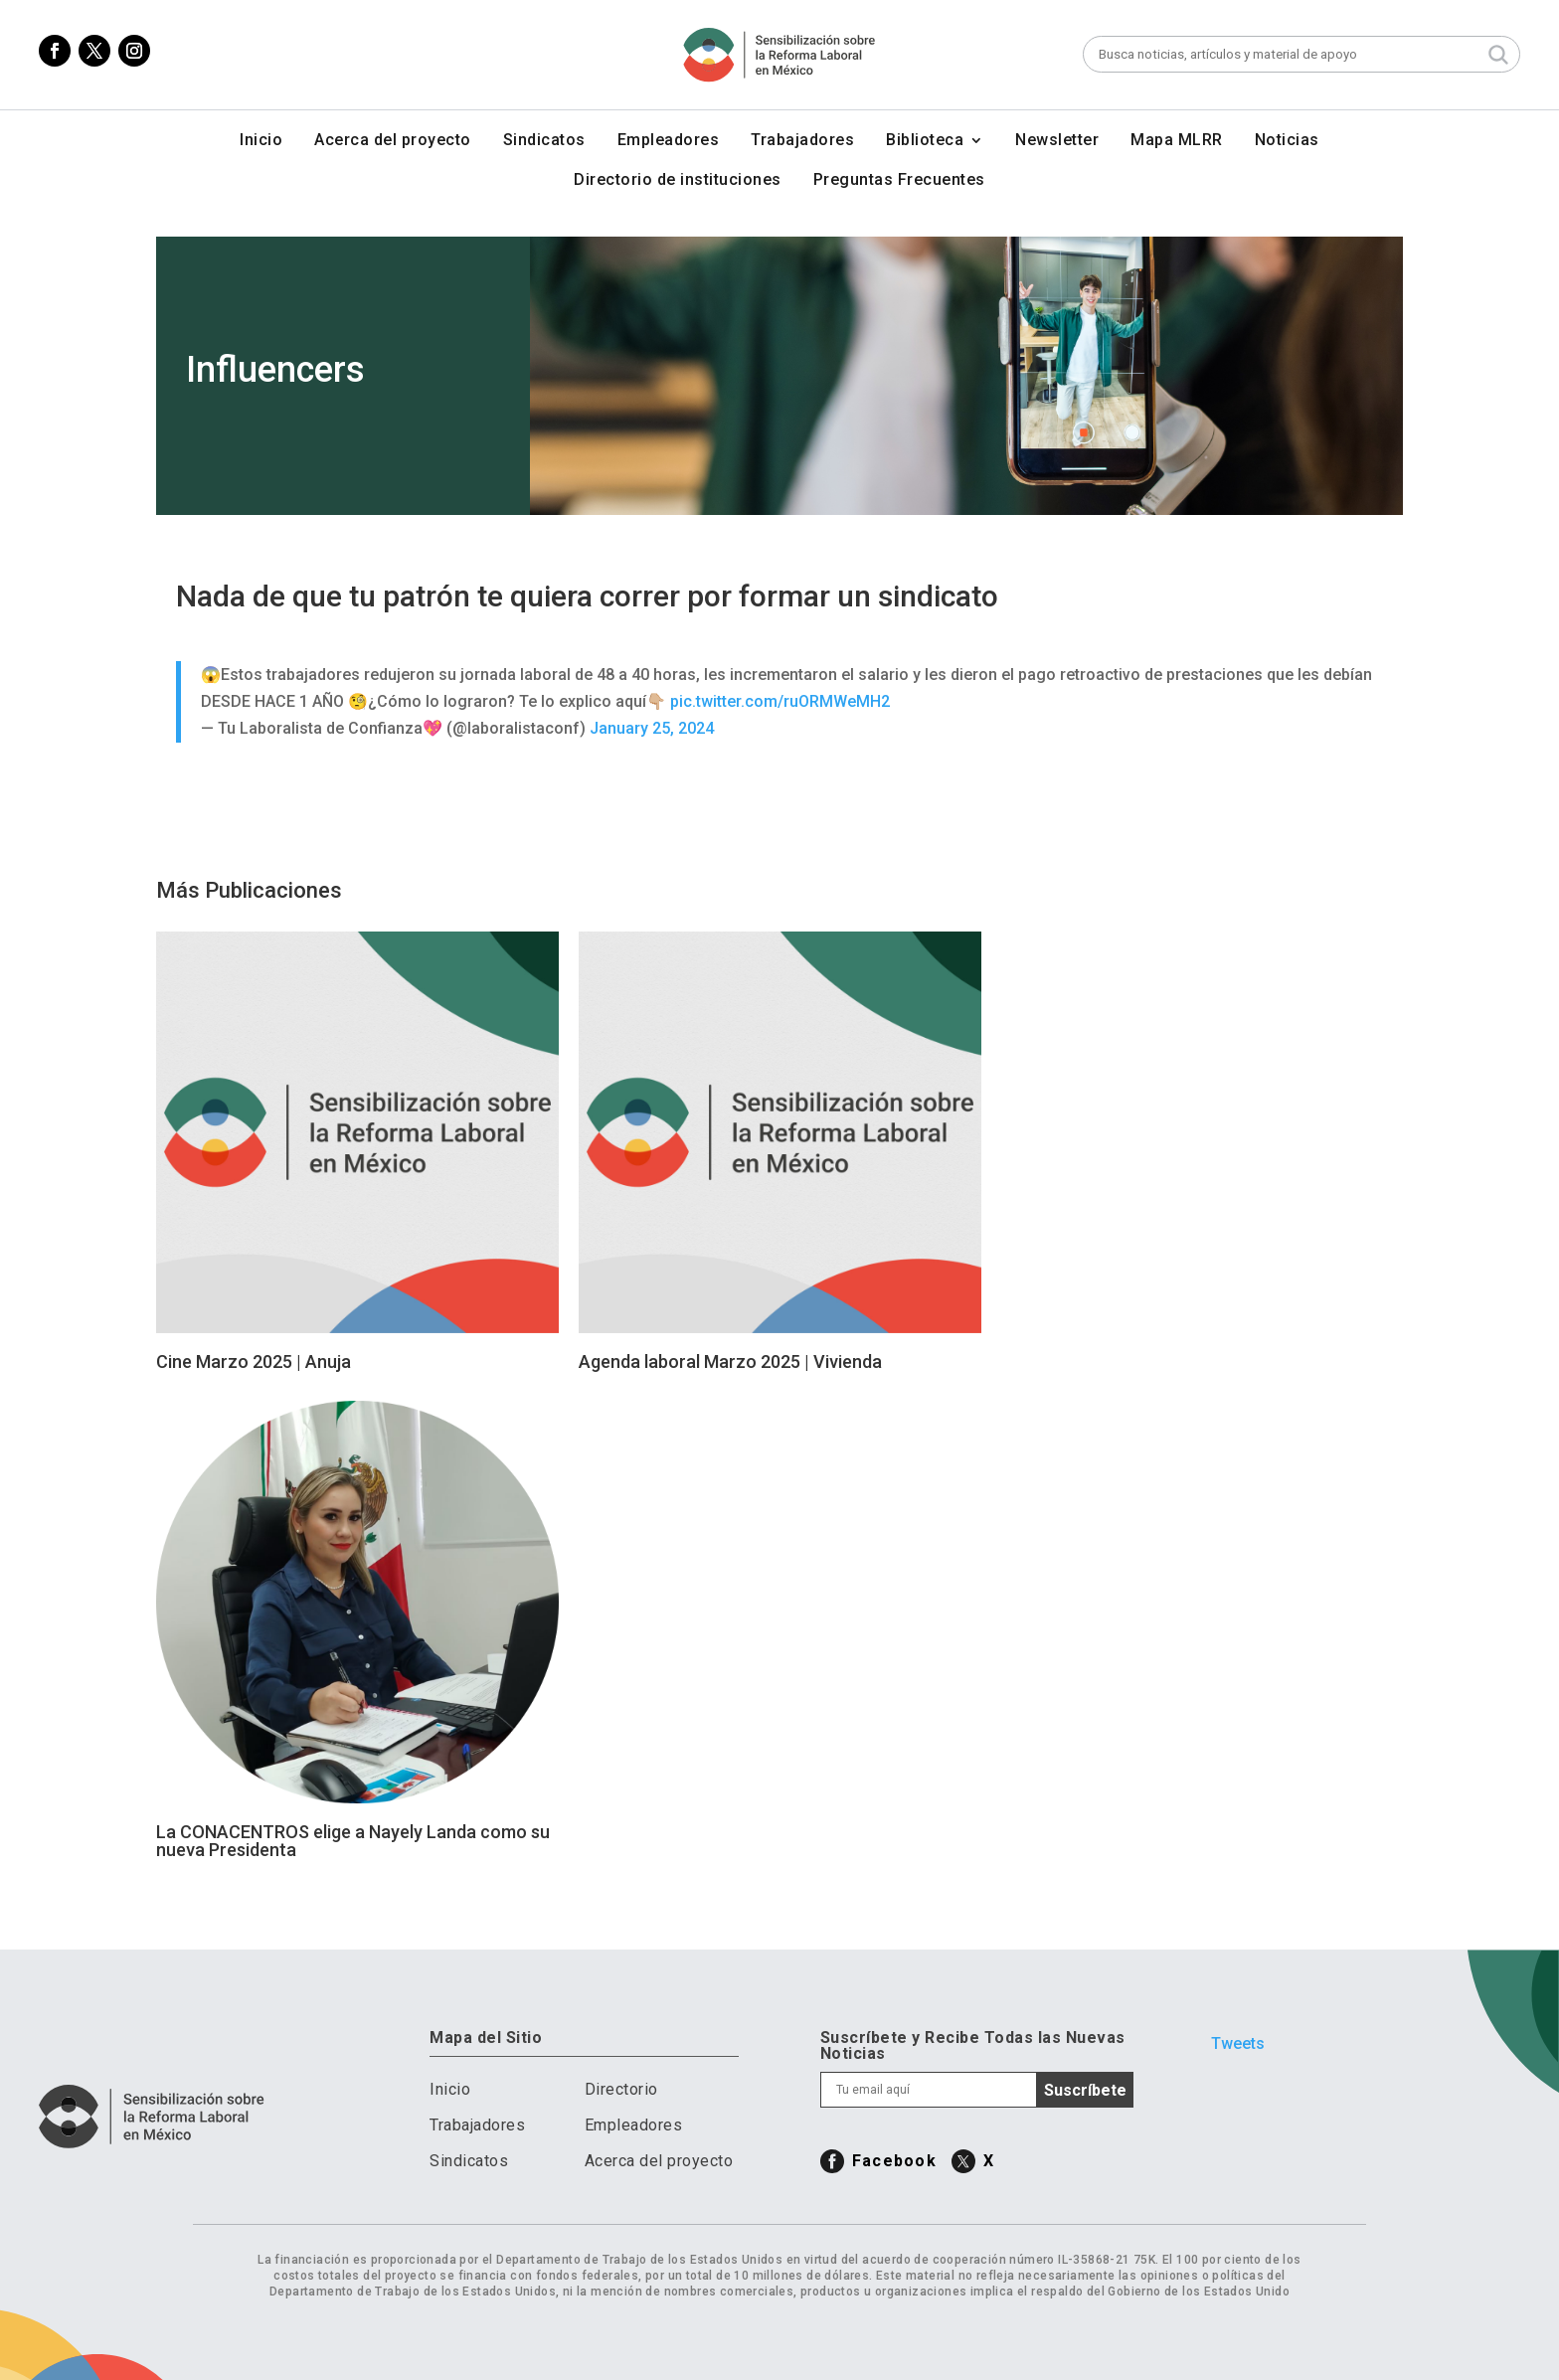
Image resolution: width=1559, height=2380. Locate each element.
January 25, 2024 (652, 728)
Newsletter (1057, 141)
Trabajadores (802, 141)
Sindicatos (544, 141)
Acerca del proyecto (392, 141)
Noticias (1287, 141)
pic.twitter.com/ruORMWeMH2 (780, 701)
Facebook (894, 2160)
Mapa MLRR (1176, 141)
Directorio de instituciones (677, 181)
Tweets (1238, 2043)
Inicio (261, 141)
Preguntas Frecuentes (899, 181)
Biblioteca (924, 141)
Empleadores (668, 141)
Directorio (621, 2089)
